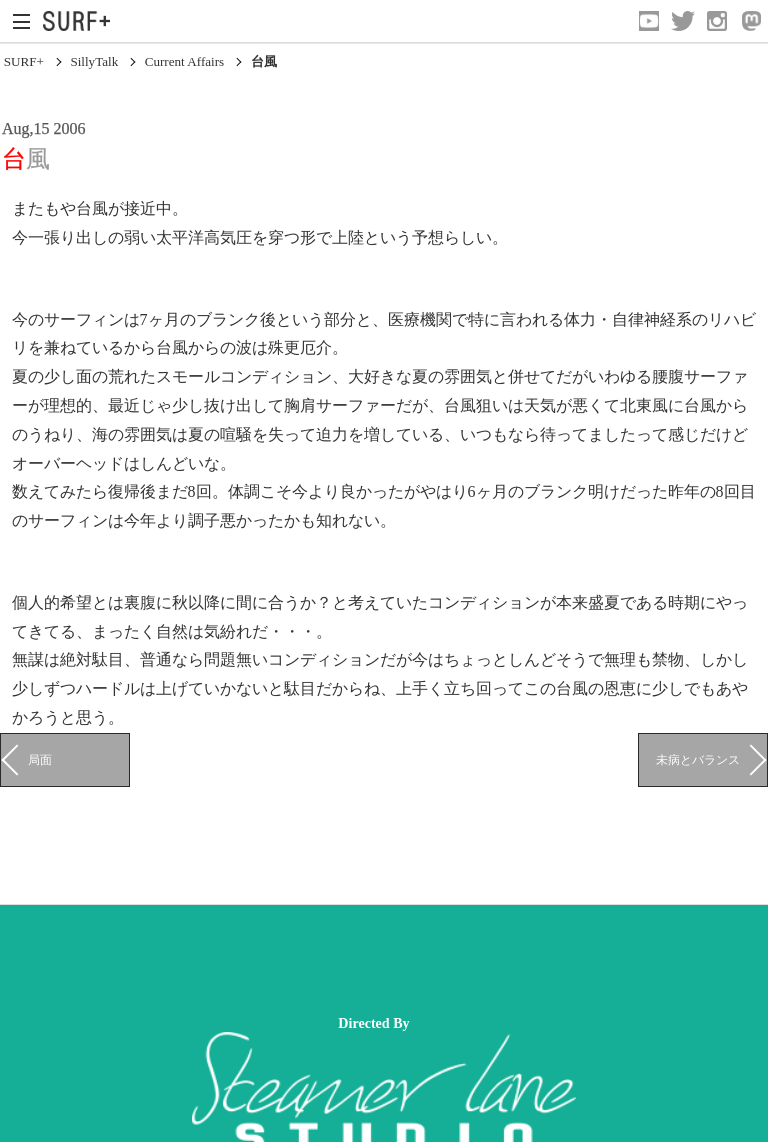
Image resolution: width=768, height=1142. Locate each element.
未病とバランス (698, 760)
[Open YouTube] (649, 21)
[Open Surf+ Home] (81, 21)
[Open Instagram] (717, 21)
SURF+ (24, 61)
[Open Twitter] (683, 21)
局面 (40, 760)
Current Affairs (185, 61)
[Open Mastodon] (751, 21)
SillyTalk (94, 61)
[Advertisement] (364, 960)
